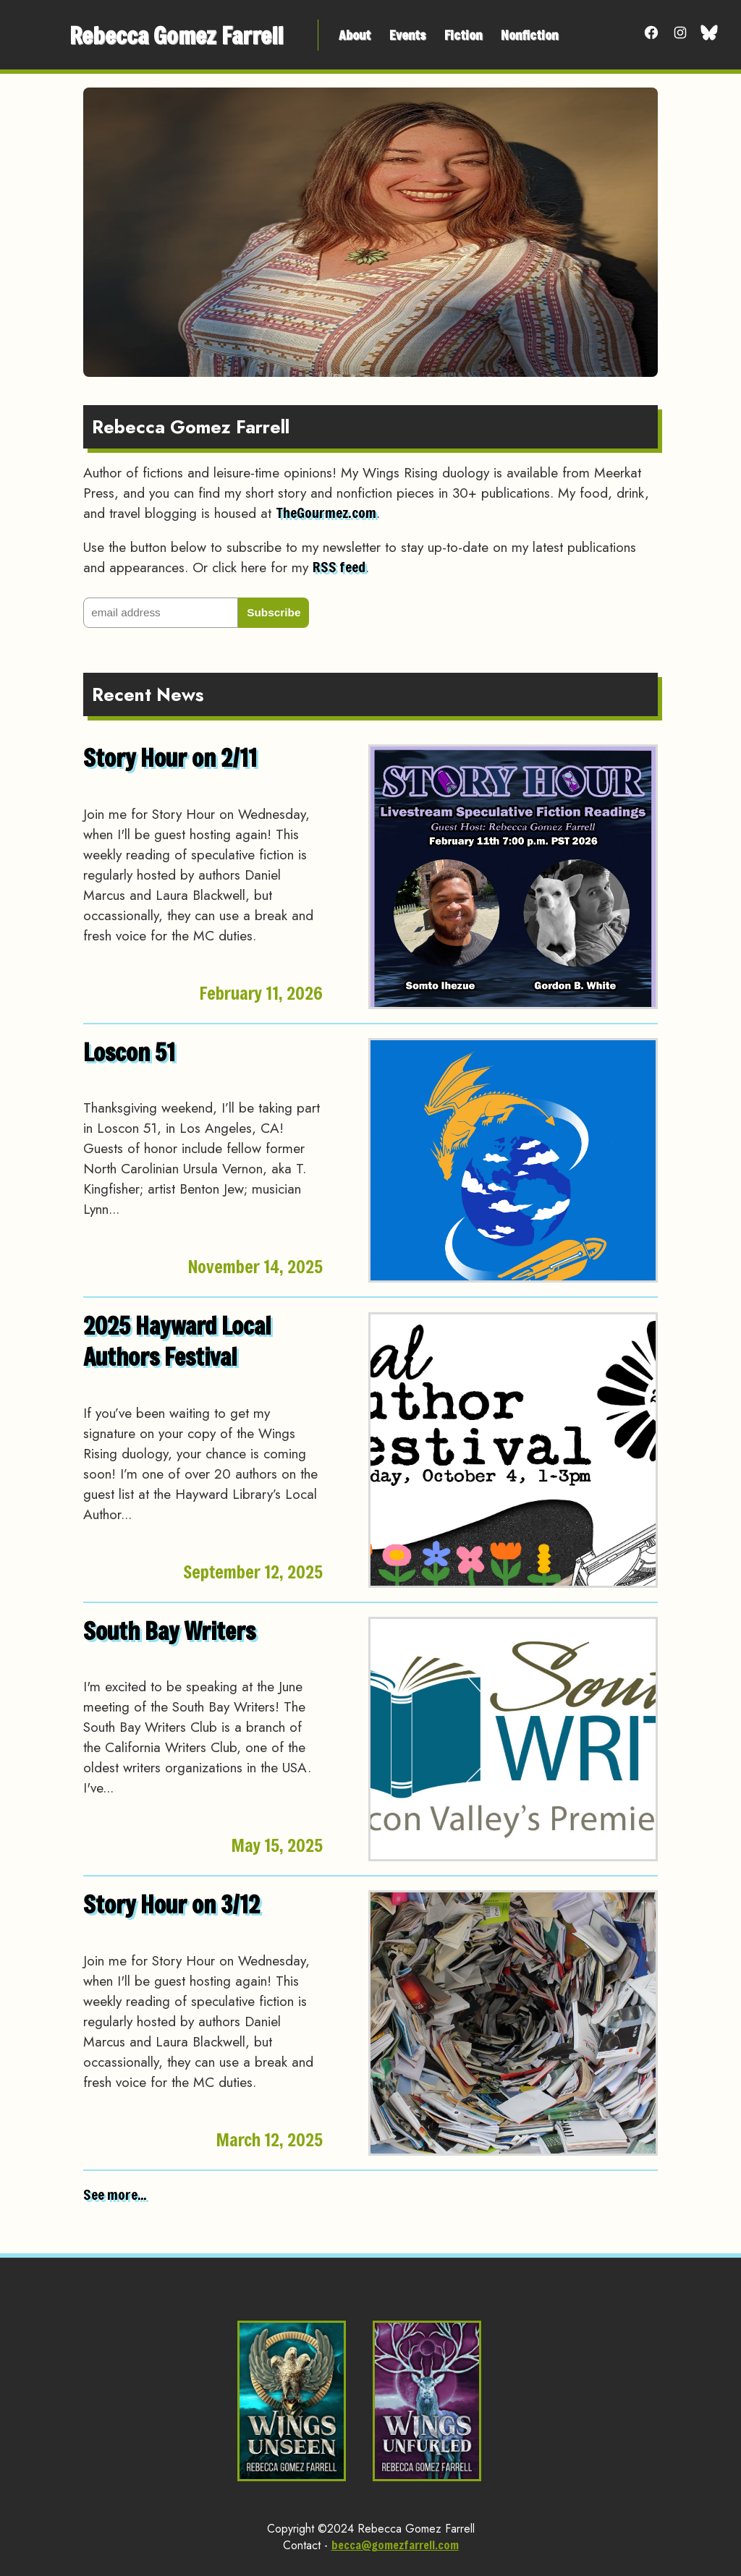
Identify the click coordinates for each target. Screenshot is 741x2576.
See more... (115, 2194)
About (354, 34)
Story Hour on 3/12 (171, 1904)
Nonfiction (529, 34)
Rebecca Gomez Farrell (176, 35)
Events (407, 34)
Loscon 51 (129, 1052)
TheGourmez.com (326, 512)
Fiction (463, 34)
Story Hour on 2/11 (170, 757)
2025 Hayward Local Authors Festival (177, 1341)
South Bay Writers (169, 1630)
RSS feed (339, 567)
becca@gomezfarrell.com (395, 2544)
